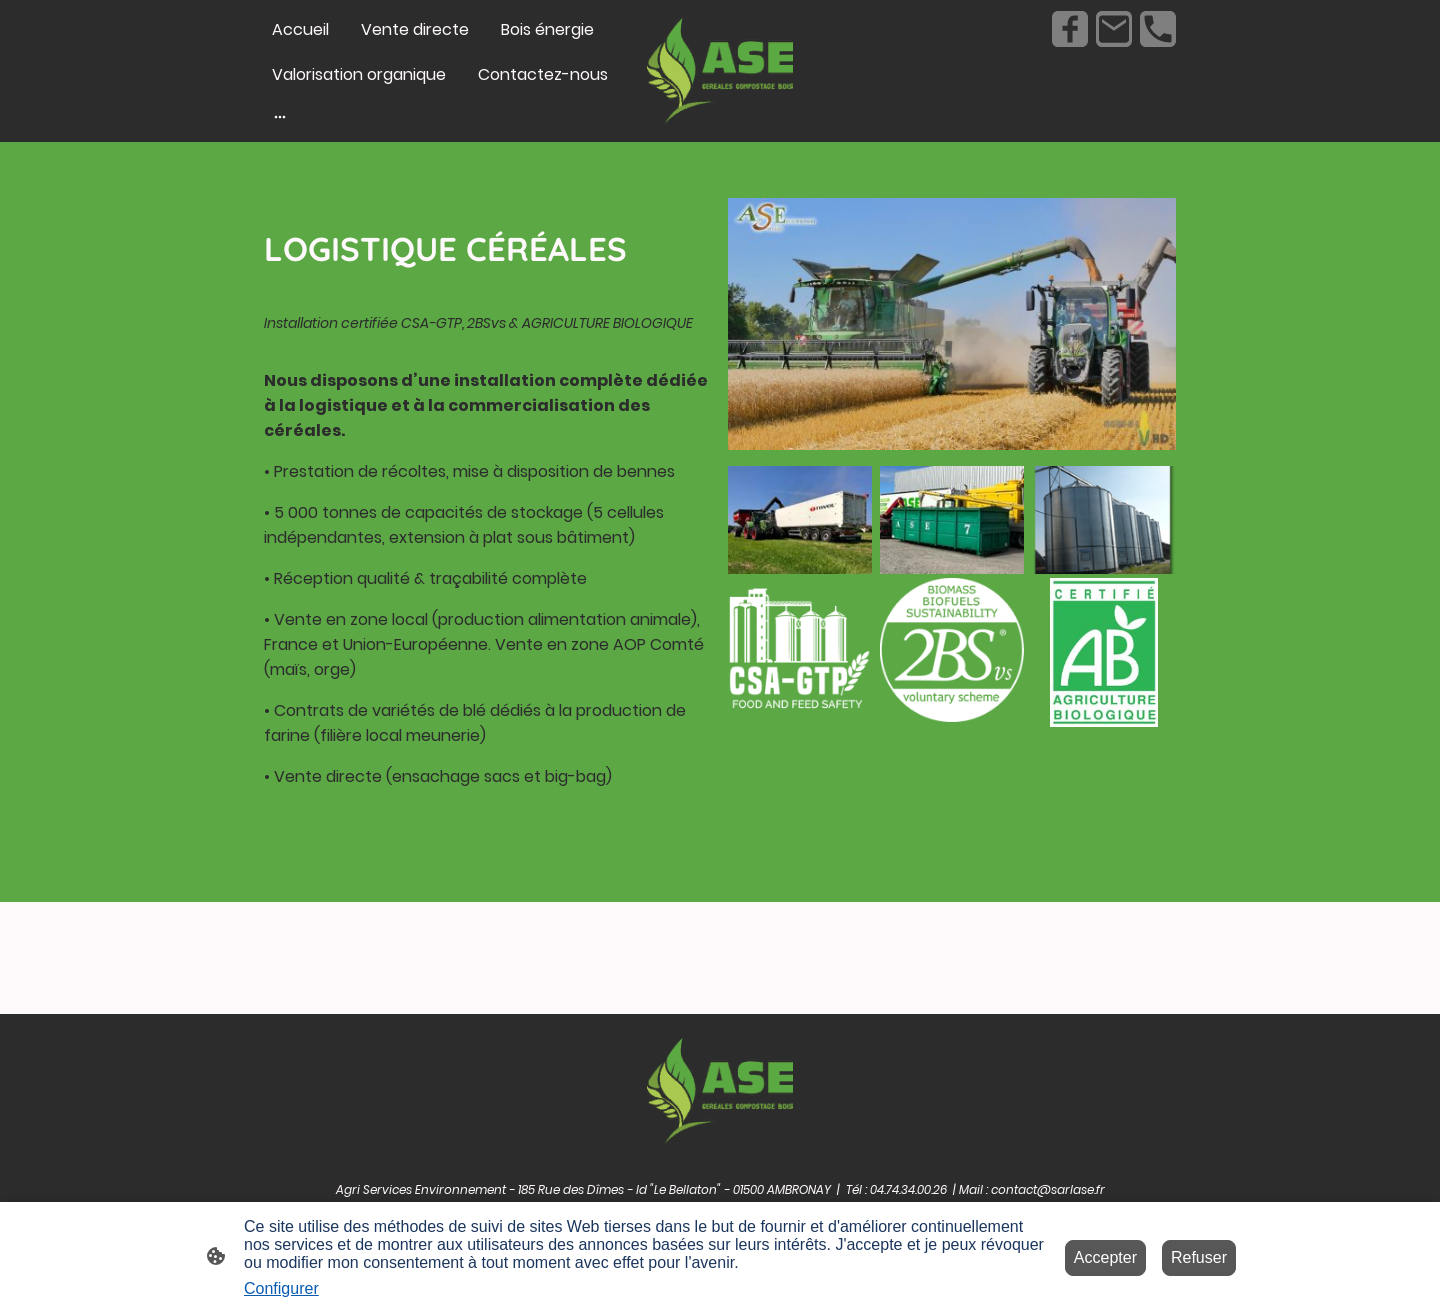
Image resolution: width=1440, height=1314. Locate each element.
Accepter (1105, 1257)
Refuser (1199, 1257)
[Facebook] (1070, 29)
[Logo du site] (720, 71)
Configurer (281, 1288)
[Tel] (1158, 29)
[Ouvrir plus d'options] (280, 116)
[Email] (1114, 29)
